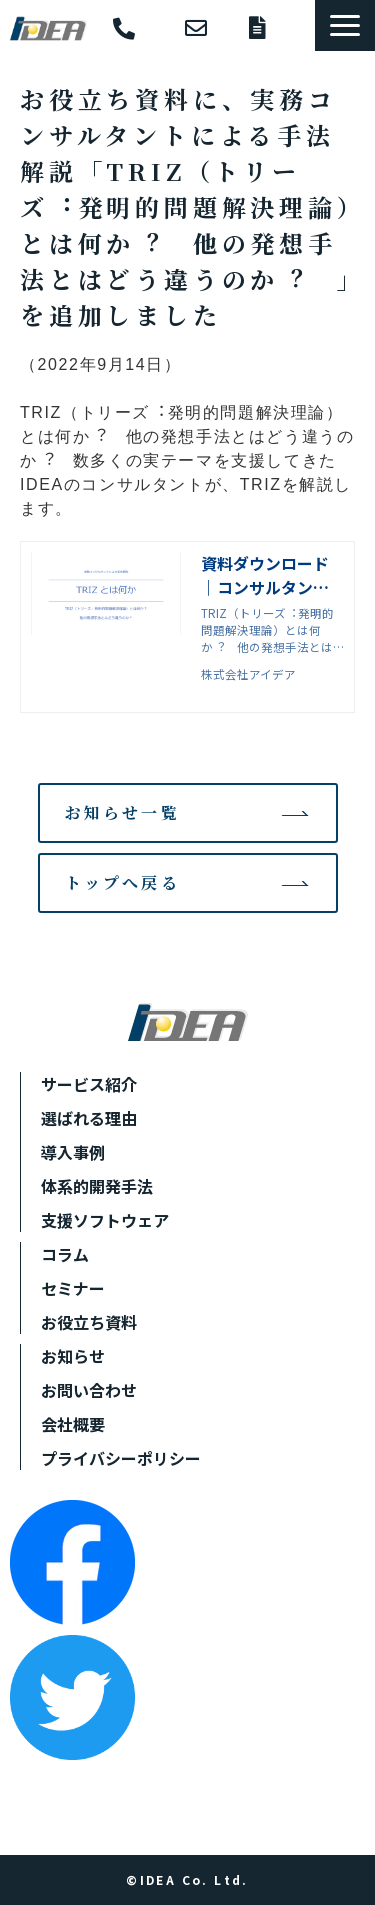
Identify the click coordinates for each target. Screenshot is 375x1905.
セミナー (73, 1288)
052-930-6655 (139, 29)
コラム (65, 1254)
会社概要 (73, 1424)
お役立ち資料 (89, 1322)
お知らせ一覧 (122, 812)
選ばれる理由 (89, 1118)
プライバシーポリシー (121, 1458)
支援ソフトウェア (105, 1220)
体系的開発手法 (97, 1186)
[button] (345, 25)
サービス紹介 (89, 1084)
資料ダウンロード (272, 28)
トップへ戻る (122, 882)
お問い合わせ (207, 28)
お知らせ (73, 1356)
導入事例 (73, 1152)
